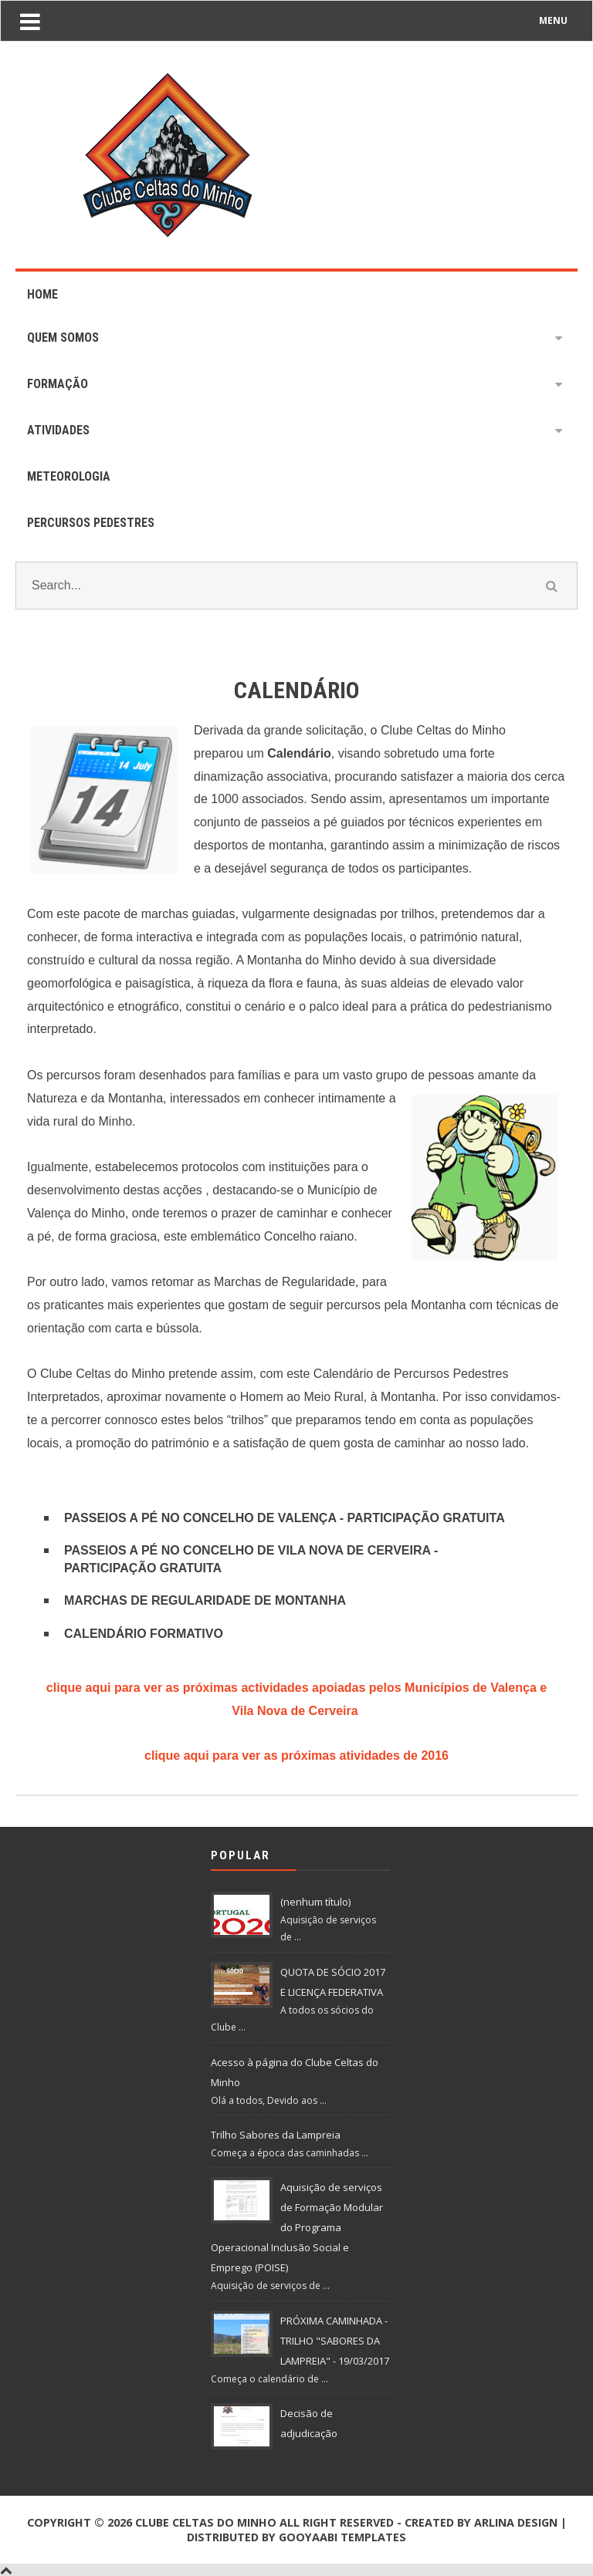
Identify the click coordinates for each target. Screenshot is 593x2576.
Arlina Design (515, 2522)
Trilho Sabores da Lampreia (276, 2135)
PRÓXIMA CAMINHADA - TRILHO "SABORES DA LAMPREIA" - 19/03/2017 (334, 2341)
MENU (553, 20)
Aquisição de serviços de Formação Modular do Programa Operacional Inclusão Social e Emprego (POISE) (297, 2227)
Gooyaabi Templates (342, 2537)
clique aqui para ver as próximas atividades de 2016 (296, 1755)
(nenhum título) (315, 1902)
